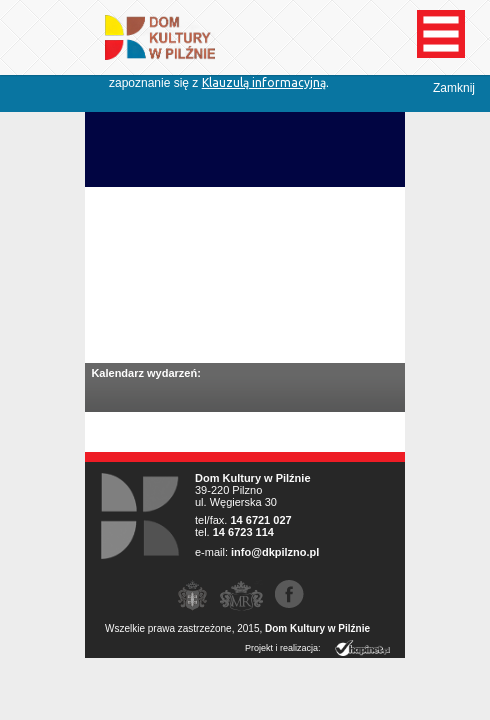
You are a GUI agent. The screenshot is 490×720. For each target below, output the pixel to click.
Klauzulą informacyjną (264, 82)
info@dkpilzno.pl (275, 552)
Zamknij (454, 88)
